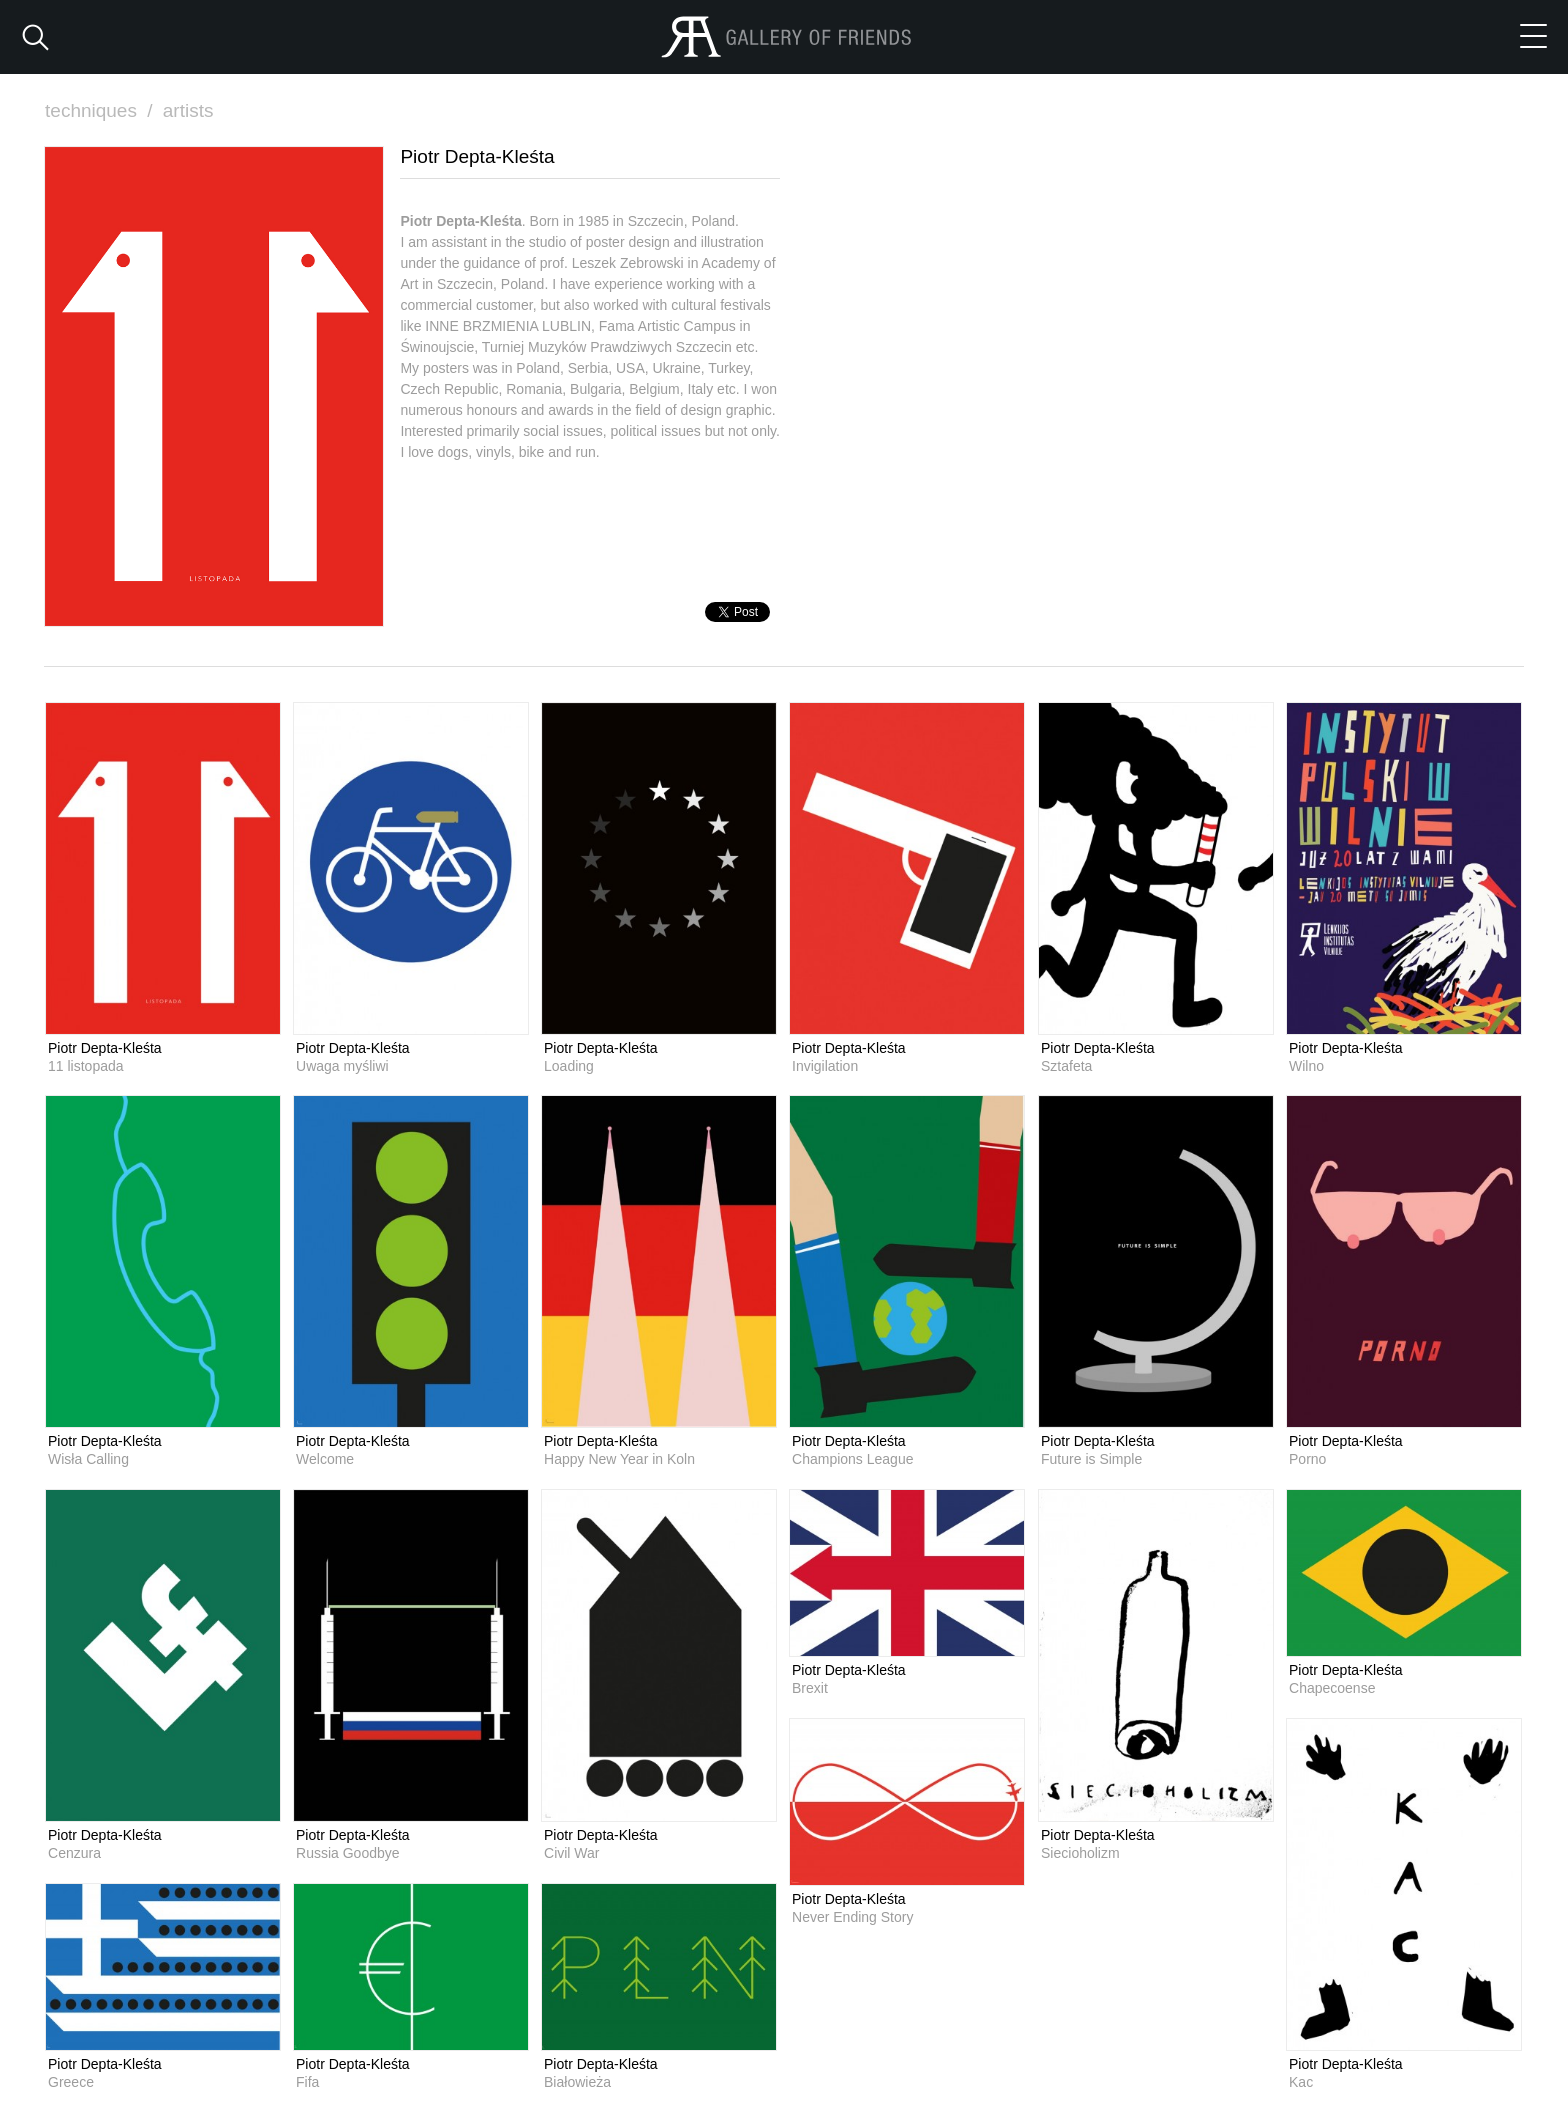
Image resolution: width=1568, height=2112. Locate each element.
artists (188, 110)
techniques (101, 110)
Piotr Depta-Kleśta (105, 1048)
